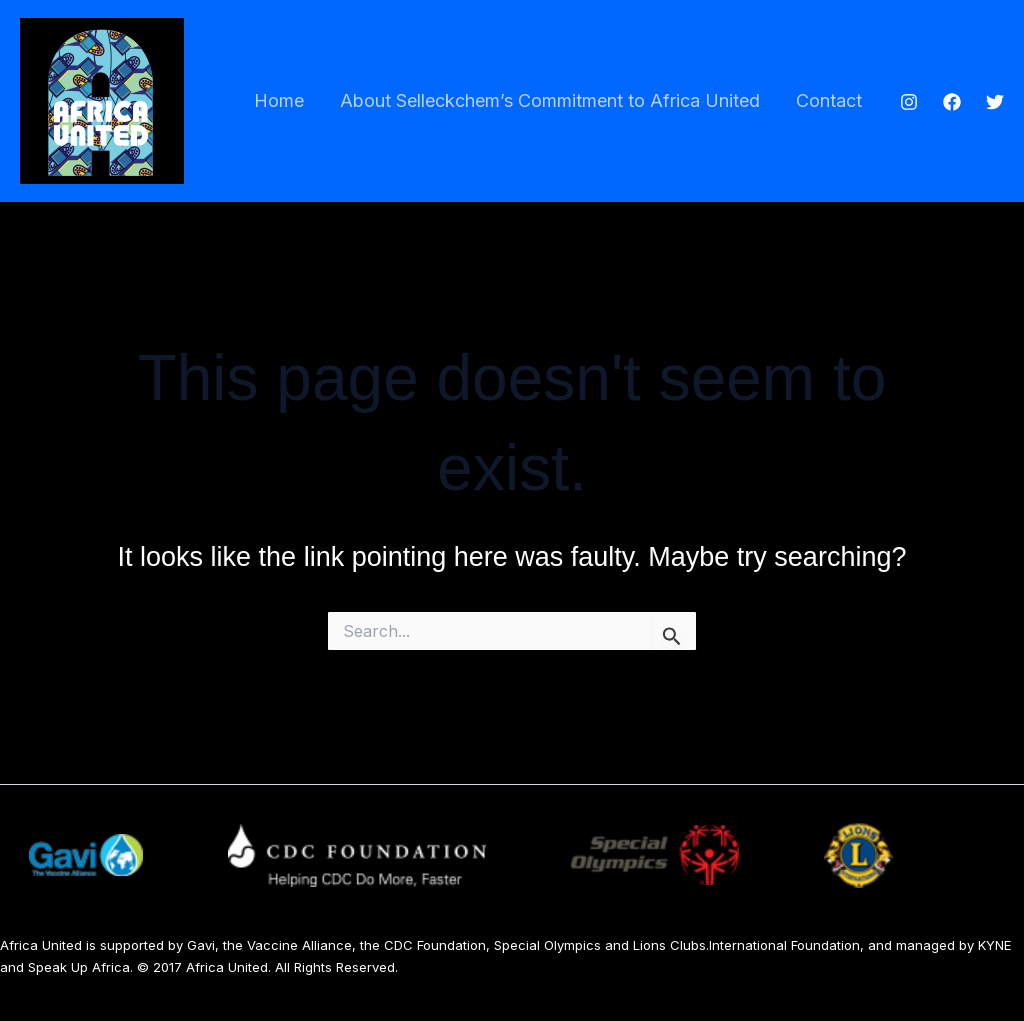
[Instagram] (909, 102)
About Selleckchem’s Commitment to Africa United (550, 100)
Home (279, 100)
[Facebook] (952, 102)
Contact (829, 100)
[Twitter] (995, 102)
